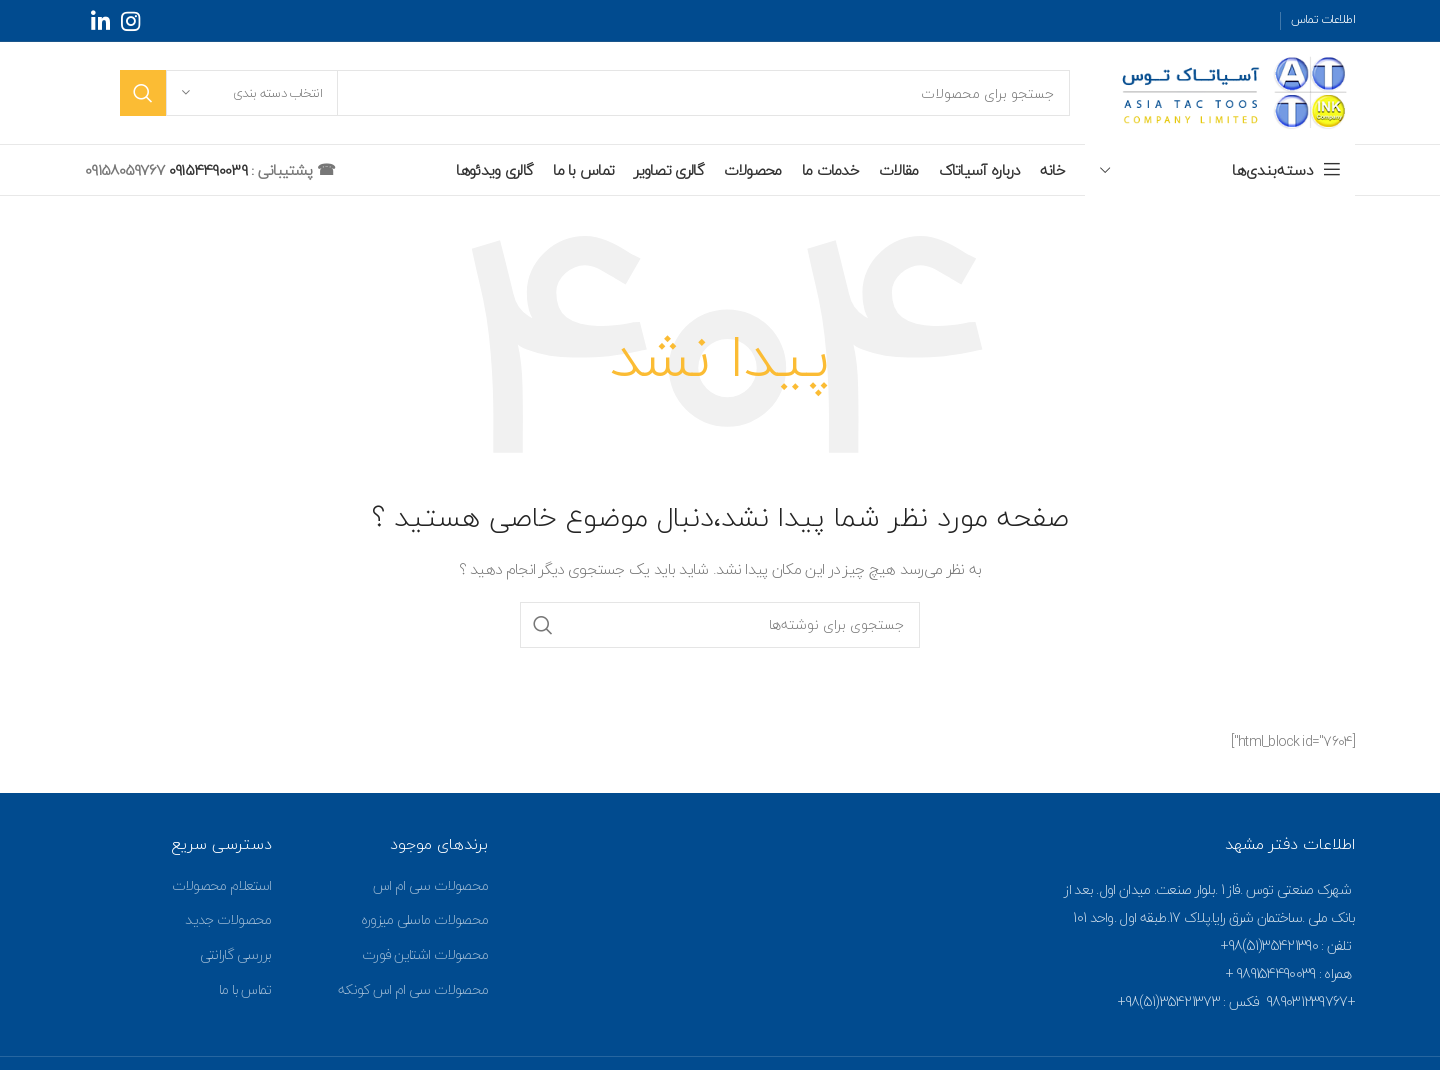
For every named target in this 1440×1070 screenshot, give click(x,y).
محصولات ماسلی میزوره (425, 919)
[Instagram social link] (130, 21)
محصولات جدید (228, 919)
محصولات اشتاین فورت (425, 954)
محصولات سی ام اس (431, 885)
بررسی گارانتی (236, 954)
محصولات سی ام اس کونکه (413, 989)
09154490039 (205, 170)
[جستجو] (595, 93)
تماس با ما (245, 989)
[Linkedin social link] (100, 21)
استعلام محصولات (222, 885)
